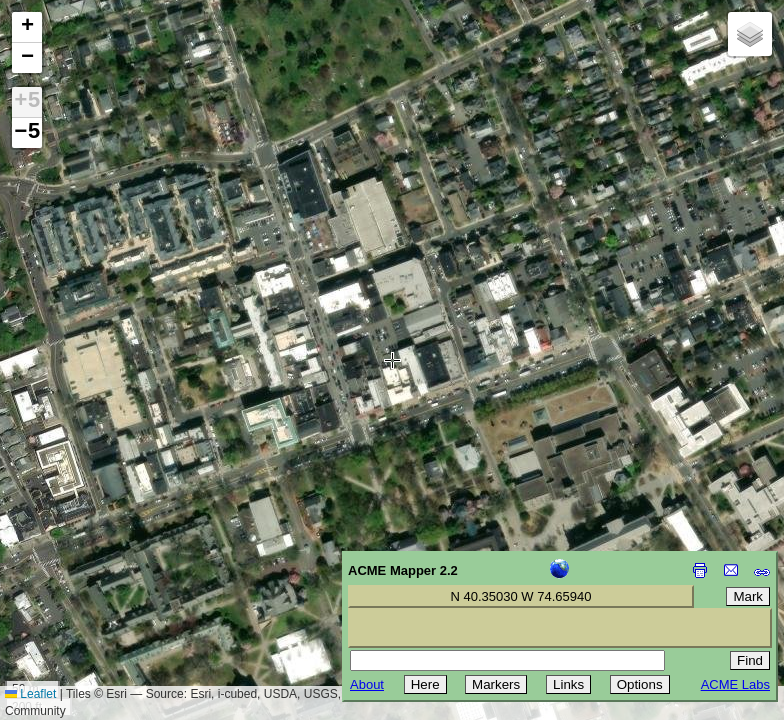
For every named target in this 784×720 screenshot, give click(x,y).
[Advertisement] (106, 578)
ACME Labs (735, 684)
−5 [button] (27, 133)
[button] (27, 27)
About (367, 684)
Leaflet (30, 694)
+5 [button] (27, 102)
